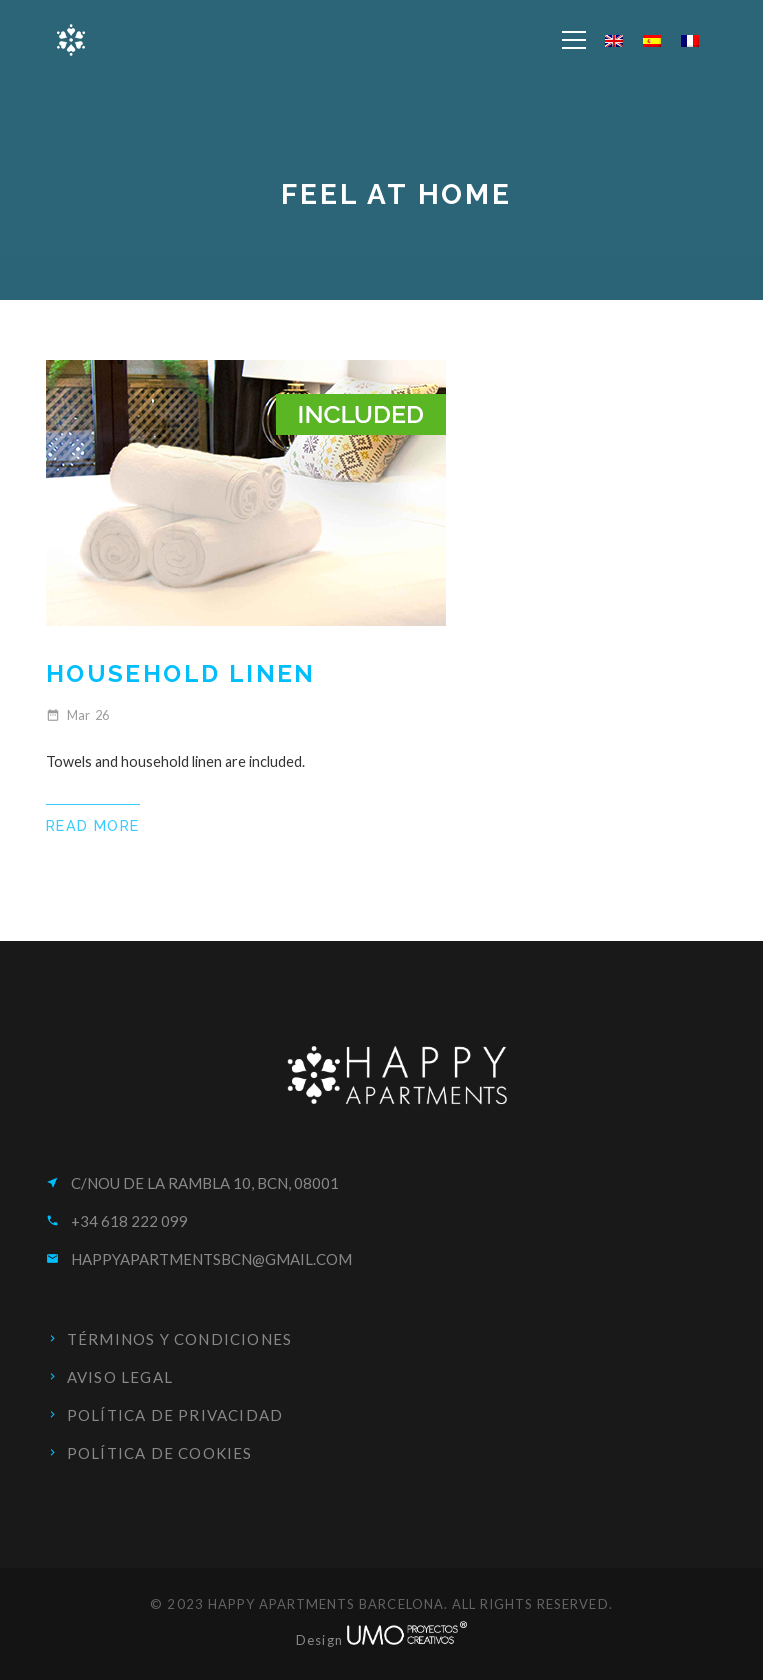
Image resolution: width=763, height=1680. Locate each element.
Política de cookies (160, 1453)
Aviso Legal (120, 1377)
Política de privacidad (175, 1415)
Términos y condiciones (179, 1339)
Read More (93, 825)
